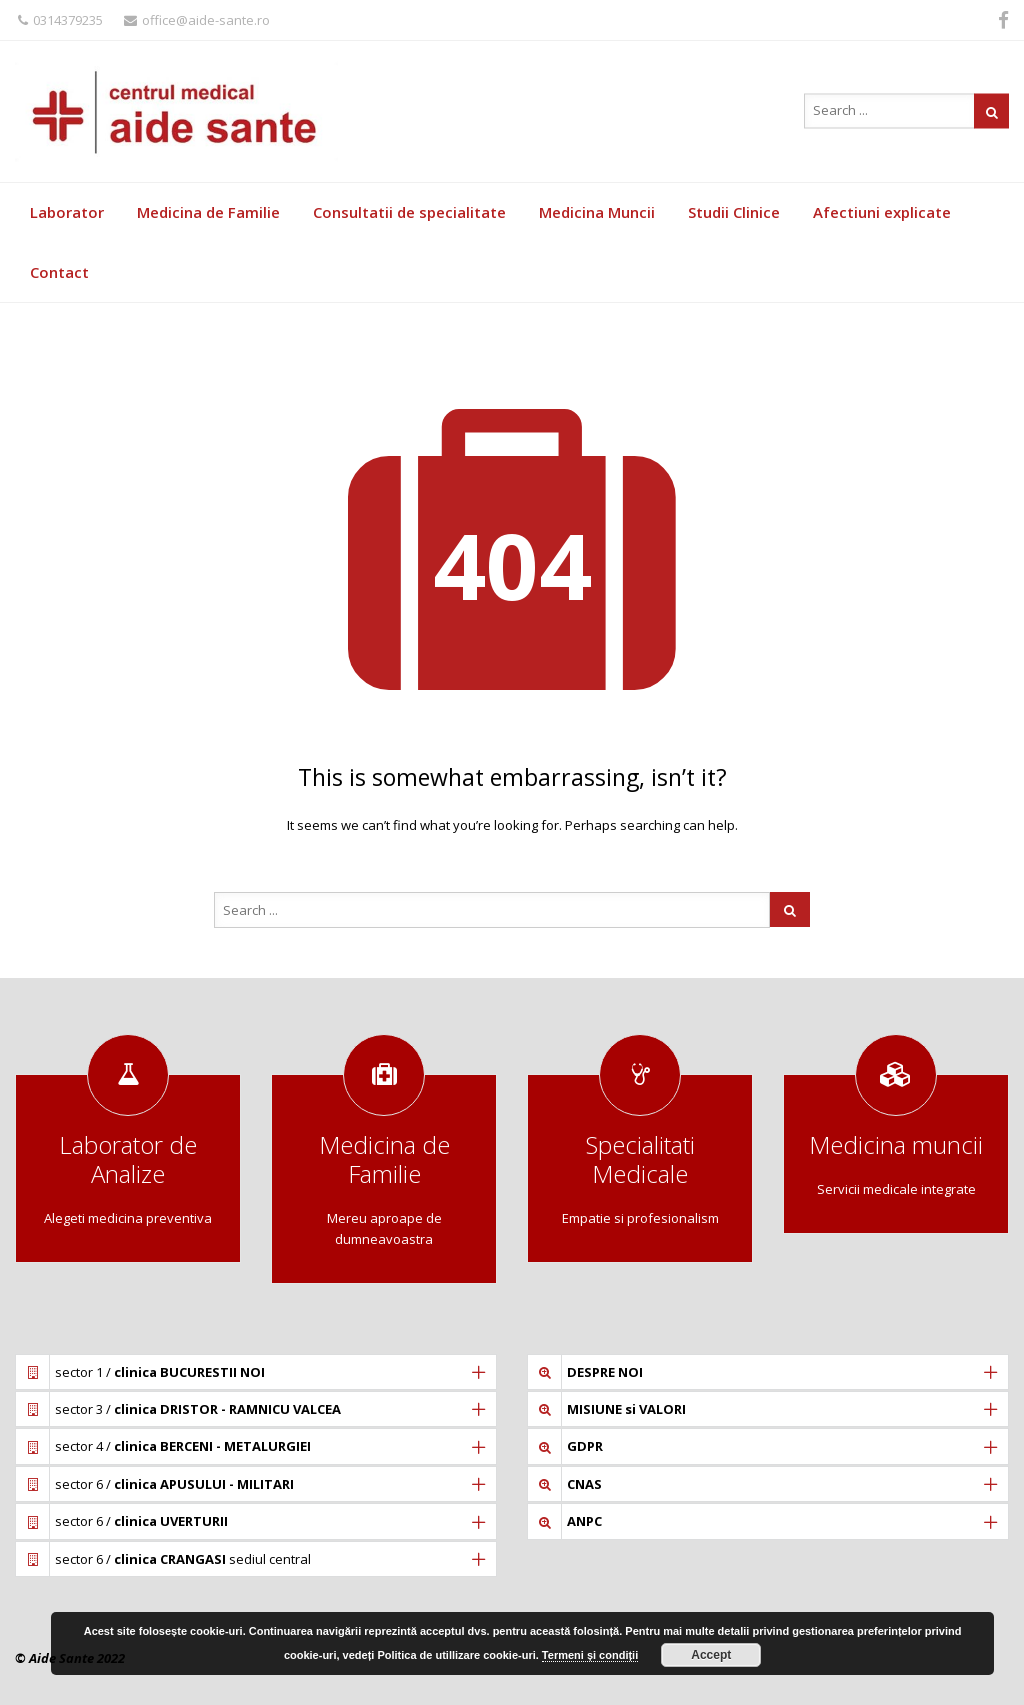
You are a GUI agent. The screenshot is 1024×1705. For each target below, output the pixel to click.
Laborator (67, 212)
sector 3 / (198, 1409)
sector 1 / (160, 1372)
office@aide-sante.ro (197, 20)
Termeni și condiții (590, 1655)
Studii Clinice (734, 212)
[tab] (256, 1372)
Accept (711, 1655)
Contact (59, 272)
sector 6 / (174, 1484)
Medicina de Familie (208, 212)
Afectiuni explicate (882, 212)
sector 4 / (183, 1446)
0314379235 (60, 20)
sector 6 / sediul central (183, 1559)
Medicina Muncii (597, 212)
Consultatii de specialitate (409, 212)
